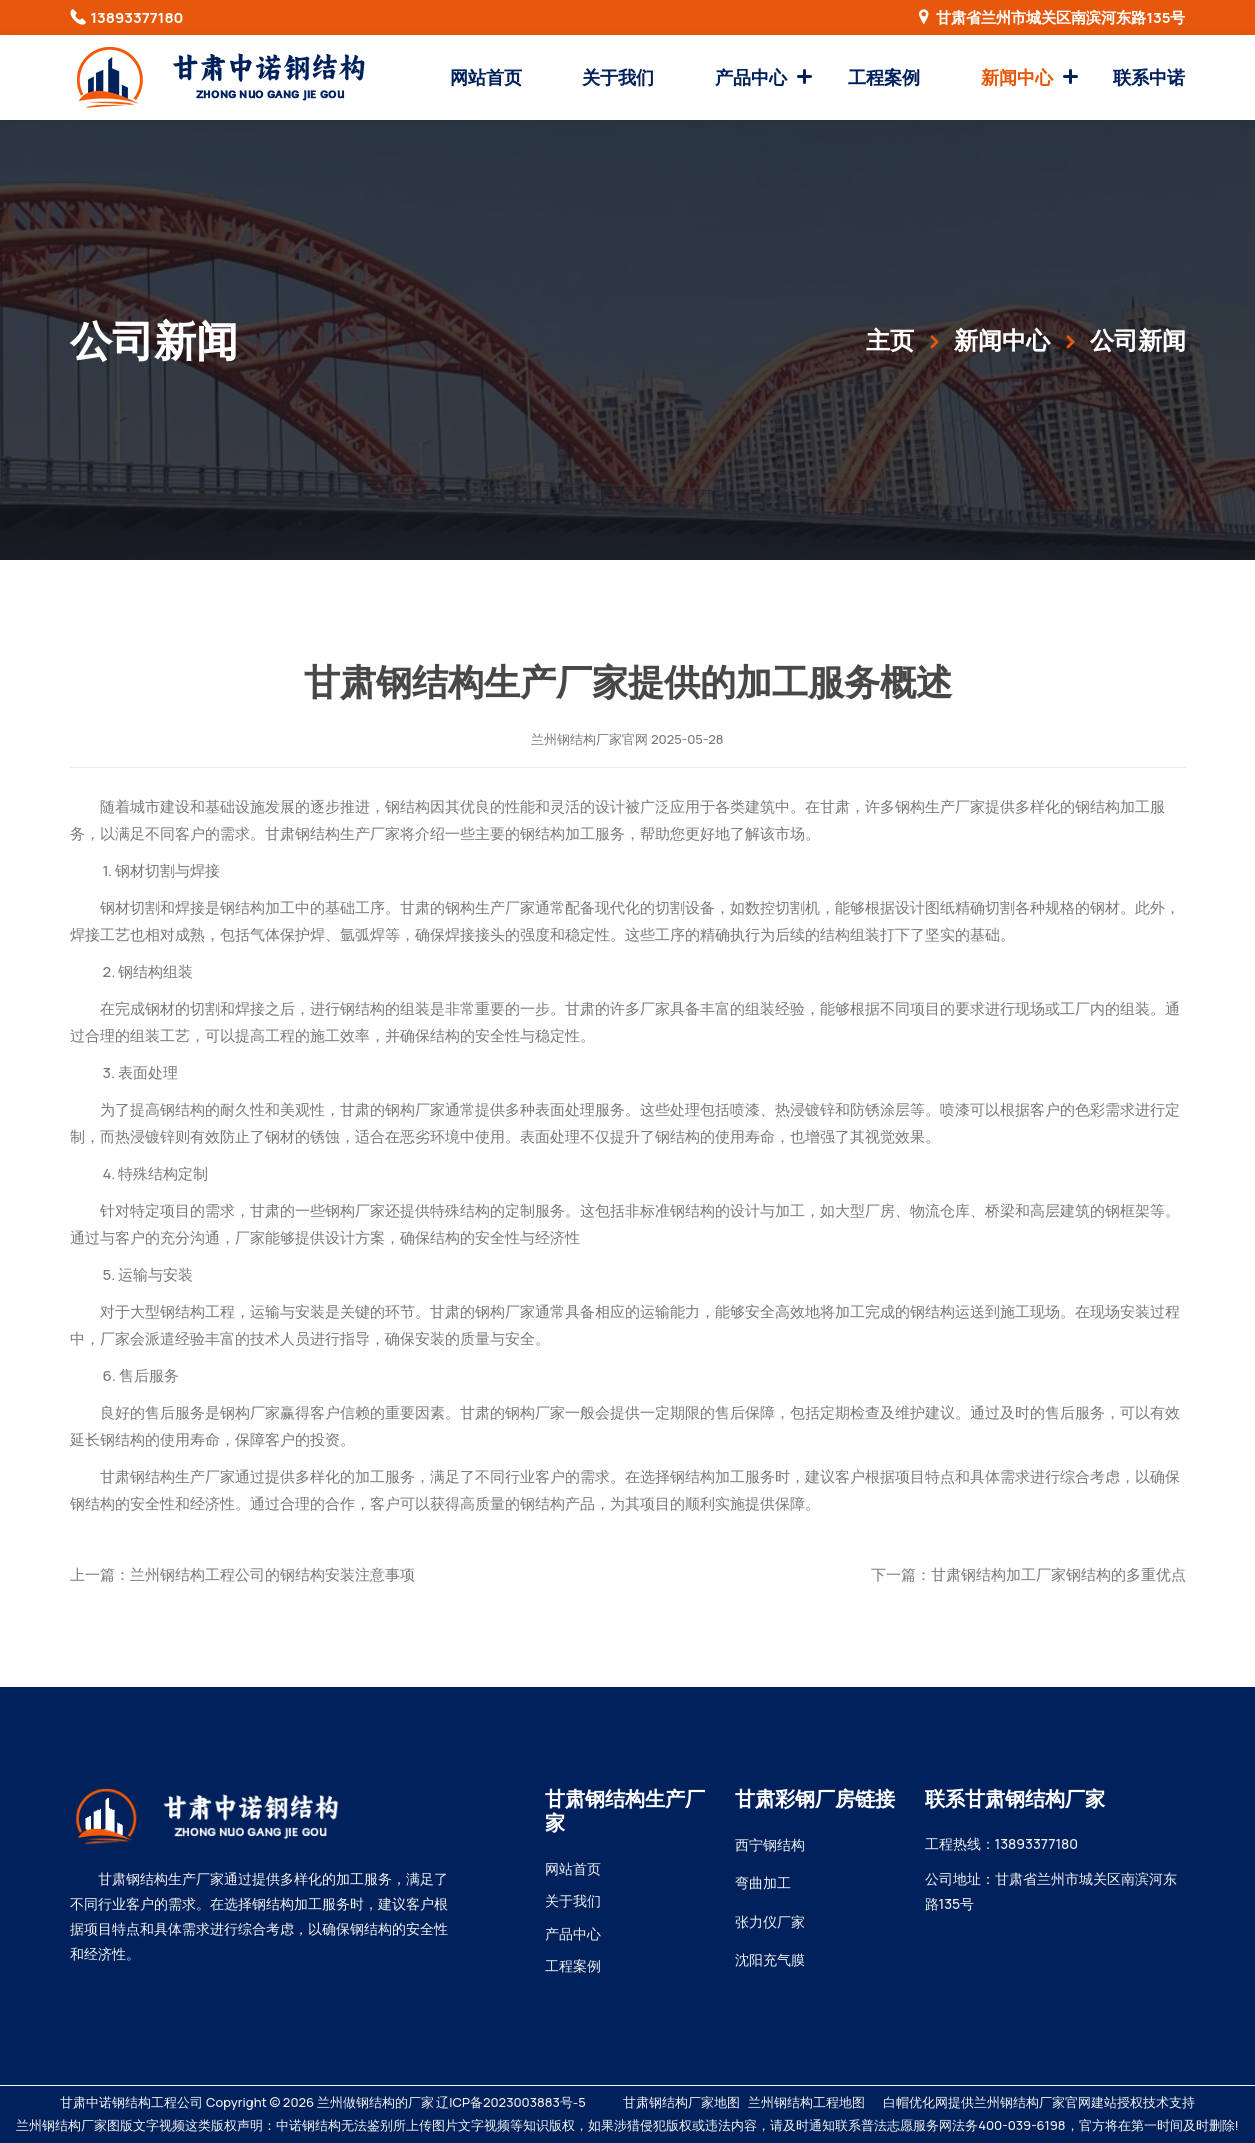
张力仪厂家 (770, 1921)
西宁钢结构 (770, 1844)
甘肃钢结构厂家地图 (681, 2102)
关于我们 (618, 77)
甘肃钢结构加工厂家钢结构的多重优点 (1058, 1574)
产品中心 (751, 77)
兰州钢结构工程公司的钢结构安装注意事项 (272, 1574)
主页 (890, 339)
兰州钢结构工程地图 (806, 2102)
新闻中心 (1017, 77)
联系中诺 (1149, 77)
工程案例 (884, 77)
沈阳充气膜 (770, 1959)
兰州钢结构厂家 (576, 739)
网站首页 (486, 77)
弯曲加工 (763, 1882)
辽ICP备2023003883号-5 (510, 2102)
